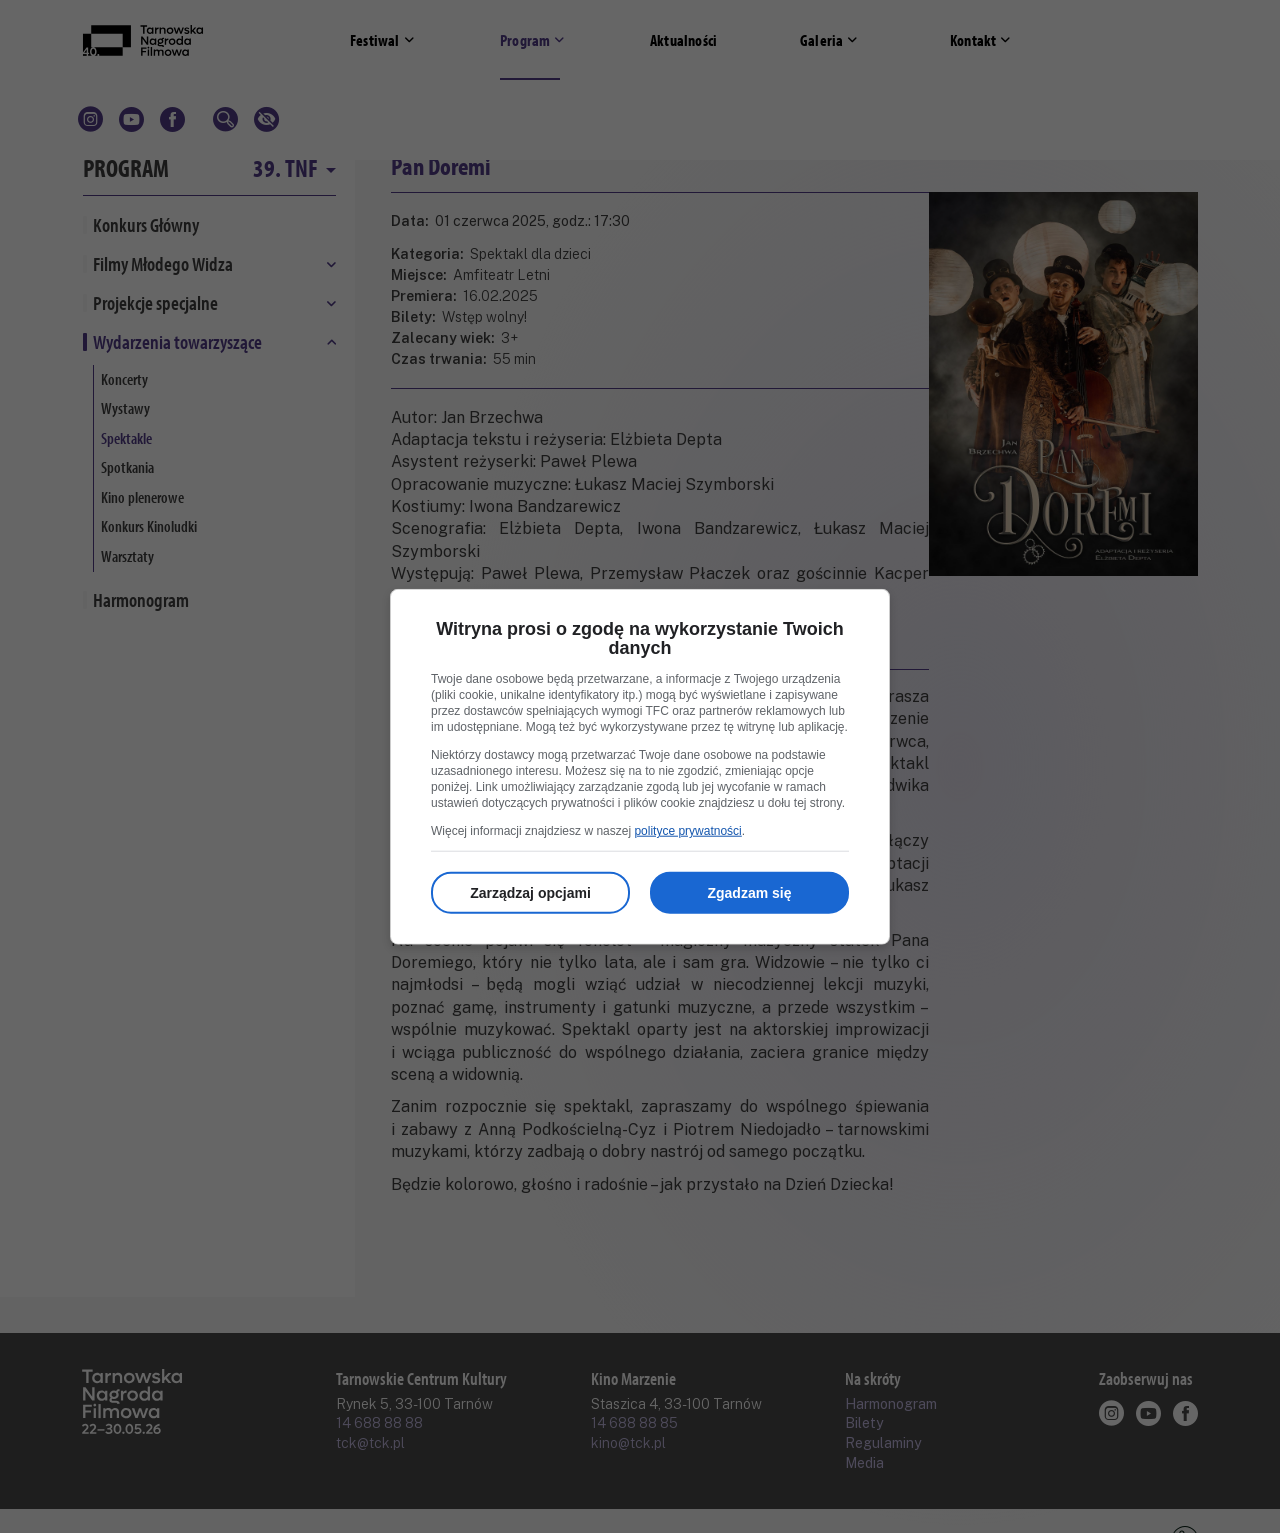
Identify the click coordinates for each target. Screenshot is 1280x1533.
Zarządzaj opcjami (530, 893)
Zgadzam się (749, 893)
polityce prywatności (687, 831)
